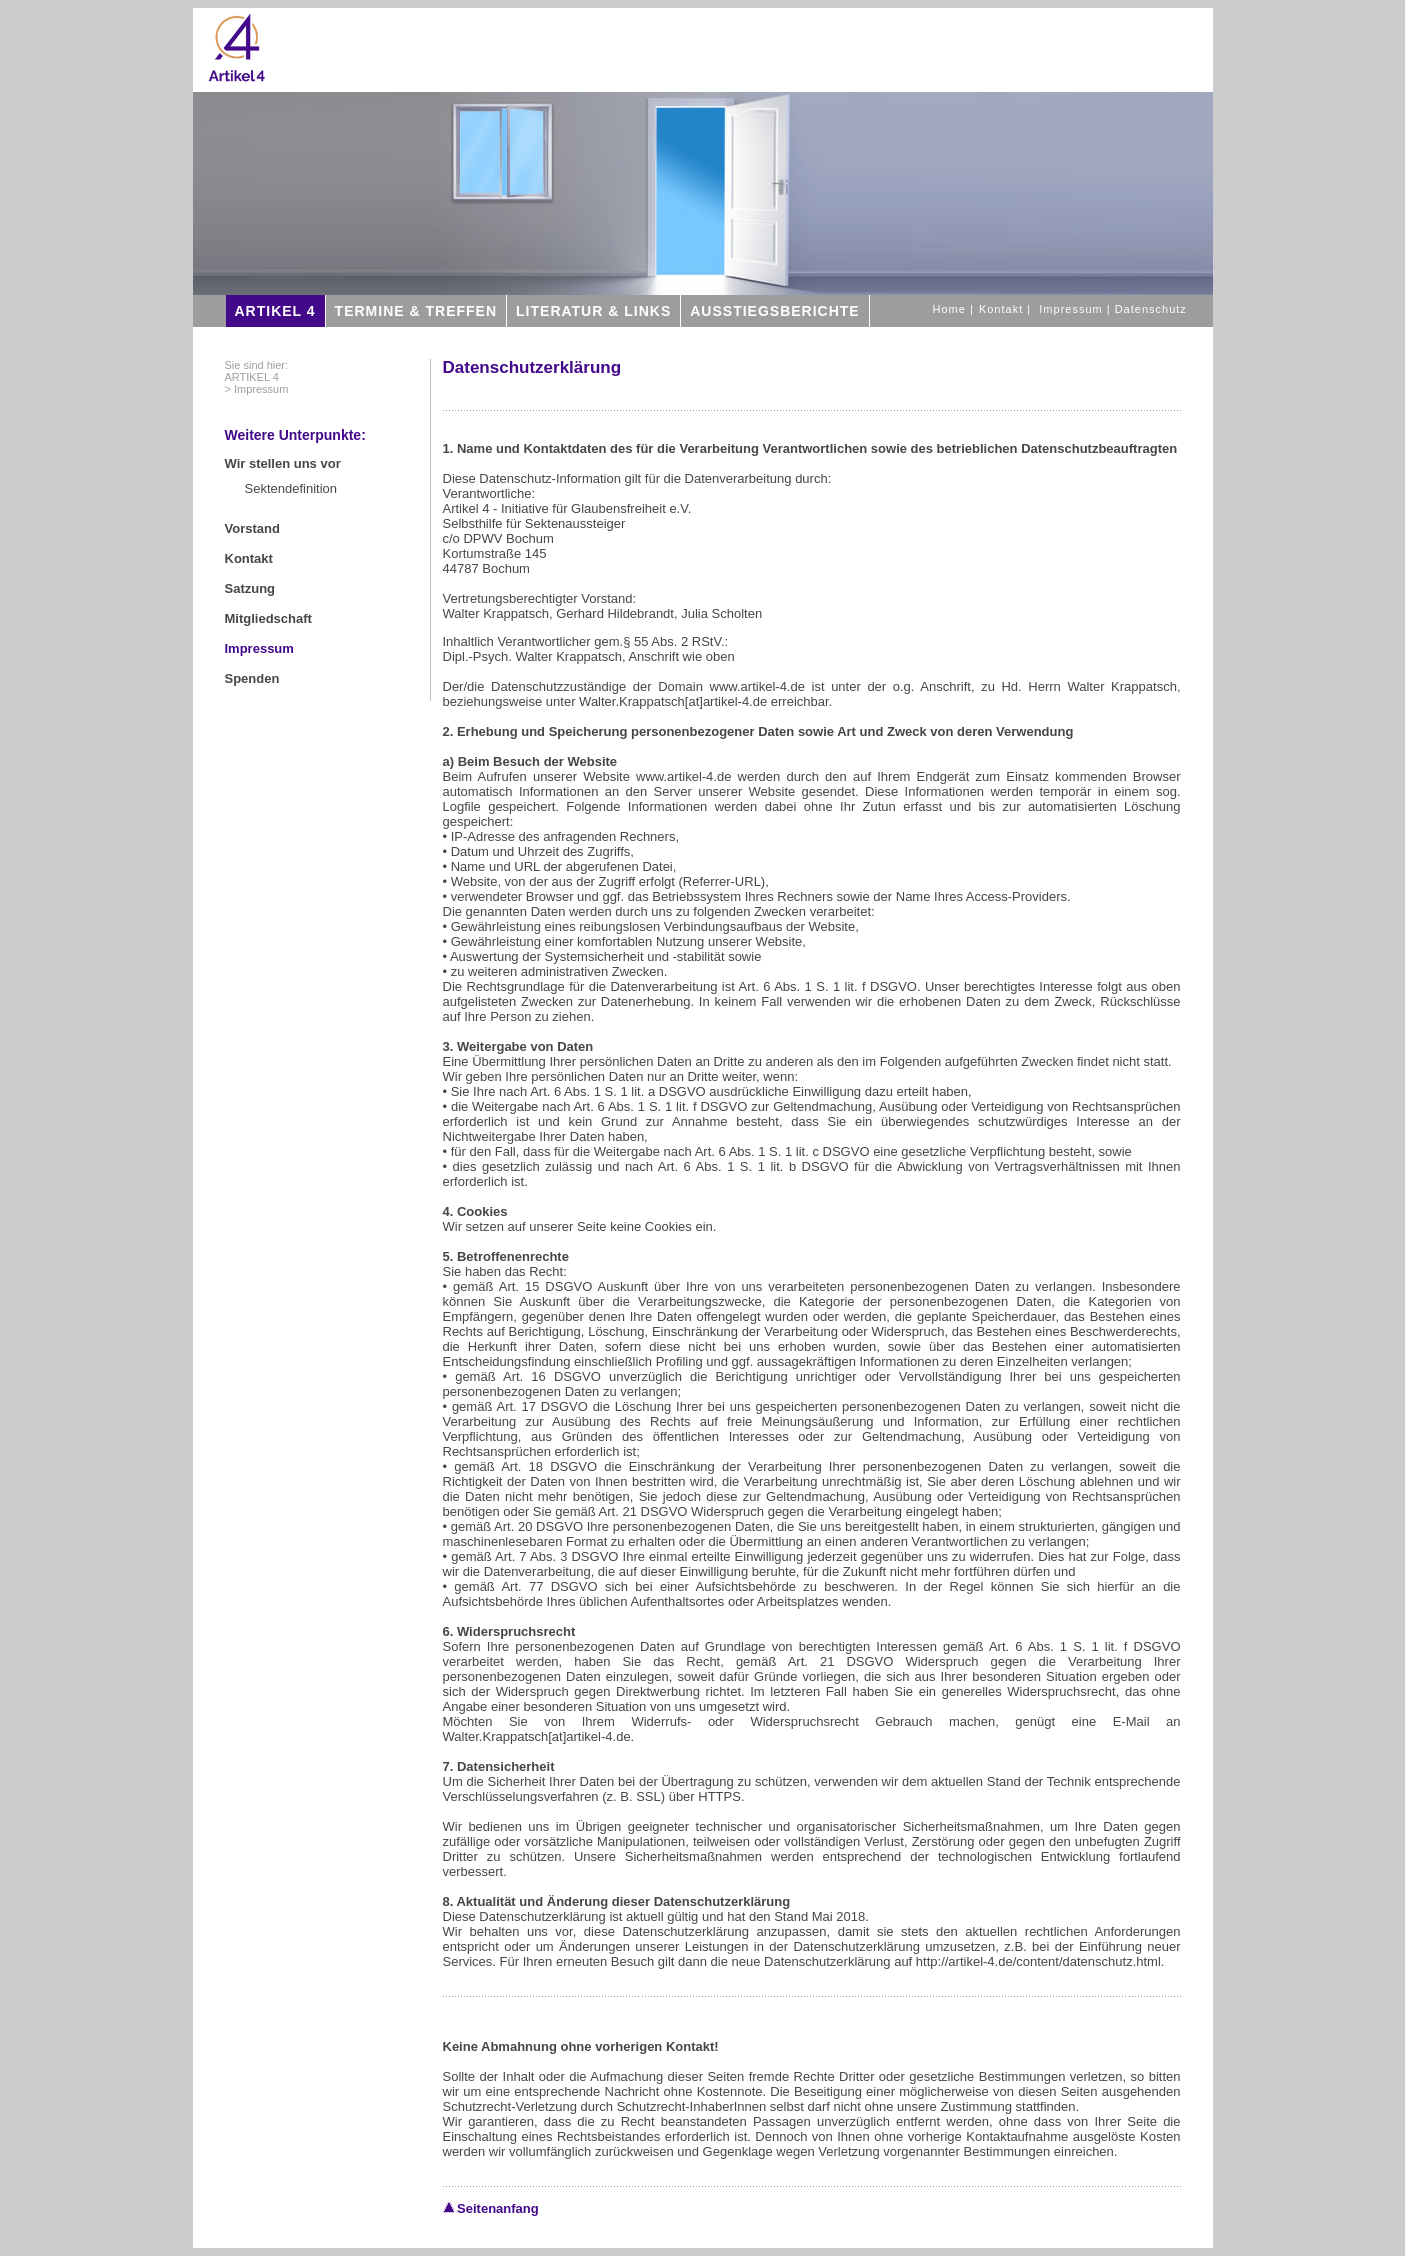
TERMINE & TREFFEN (416, 311)
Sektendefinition (291, 488)
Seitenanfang (491, 2208)
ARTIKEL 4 (275, 311)
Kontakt (1003, 309)
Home (951, 309)
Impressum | (1076, 309)
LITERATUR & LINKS (593, 311)
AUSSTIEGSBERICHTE (774, 311)
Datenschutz (1151, 309)
